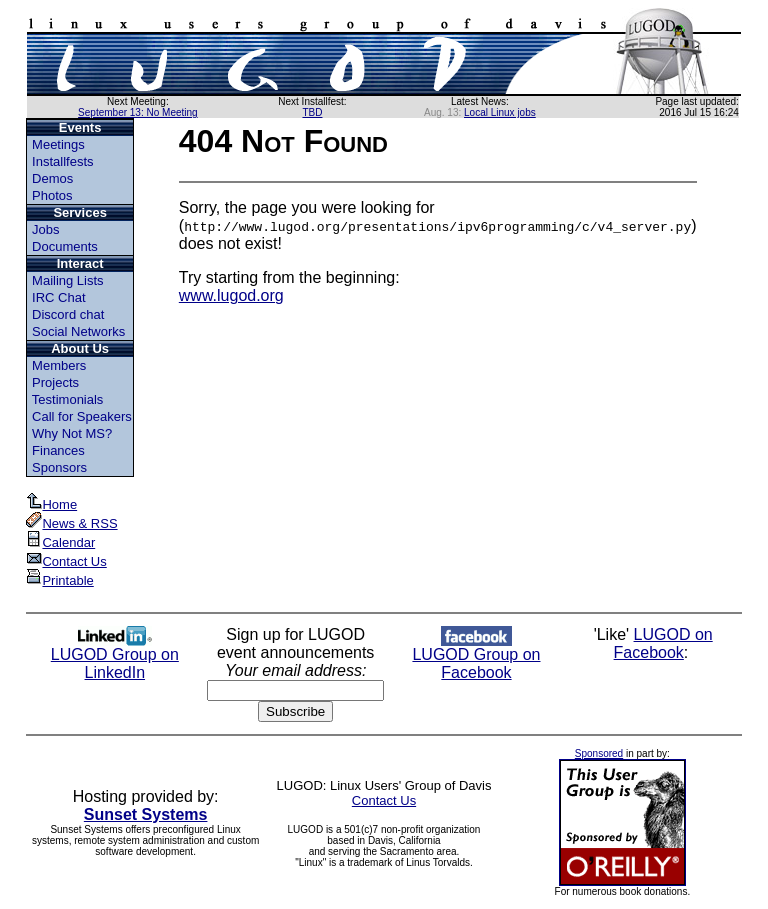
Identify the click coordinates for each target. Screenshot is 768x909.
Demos (52, 178)
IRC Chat (58, 297)
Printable (60, 580)
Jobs (45, 229)
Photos (52, 195)
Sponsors (59, 467)
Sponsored (599, 753)
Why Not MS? (72, 433)
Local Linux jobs (500, 112)
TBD (312, 112)
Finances (58, 450)
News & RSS (72, 523)
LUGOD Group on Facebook (476, 656)
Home (52, 504)
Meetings (58, 144)
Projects (55, 382)
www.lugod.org (231, 295)
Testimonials (68, 399)
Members (59, 365)
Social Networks (78, 331)
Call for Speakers (82, 416)
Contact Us (67, 561)
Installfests (62, 161)
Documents (65, 246)
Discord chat (68, 314)
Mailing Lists (68, 280)
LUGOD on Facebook (663, 643)
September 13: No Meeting (138, 112)
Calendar (61, 542)
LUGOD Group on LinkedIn (115, 656)
